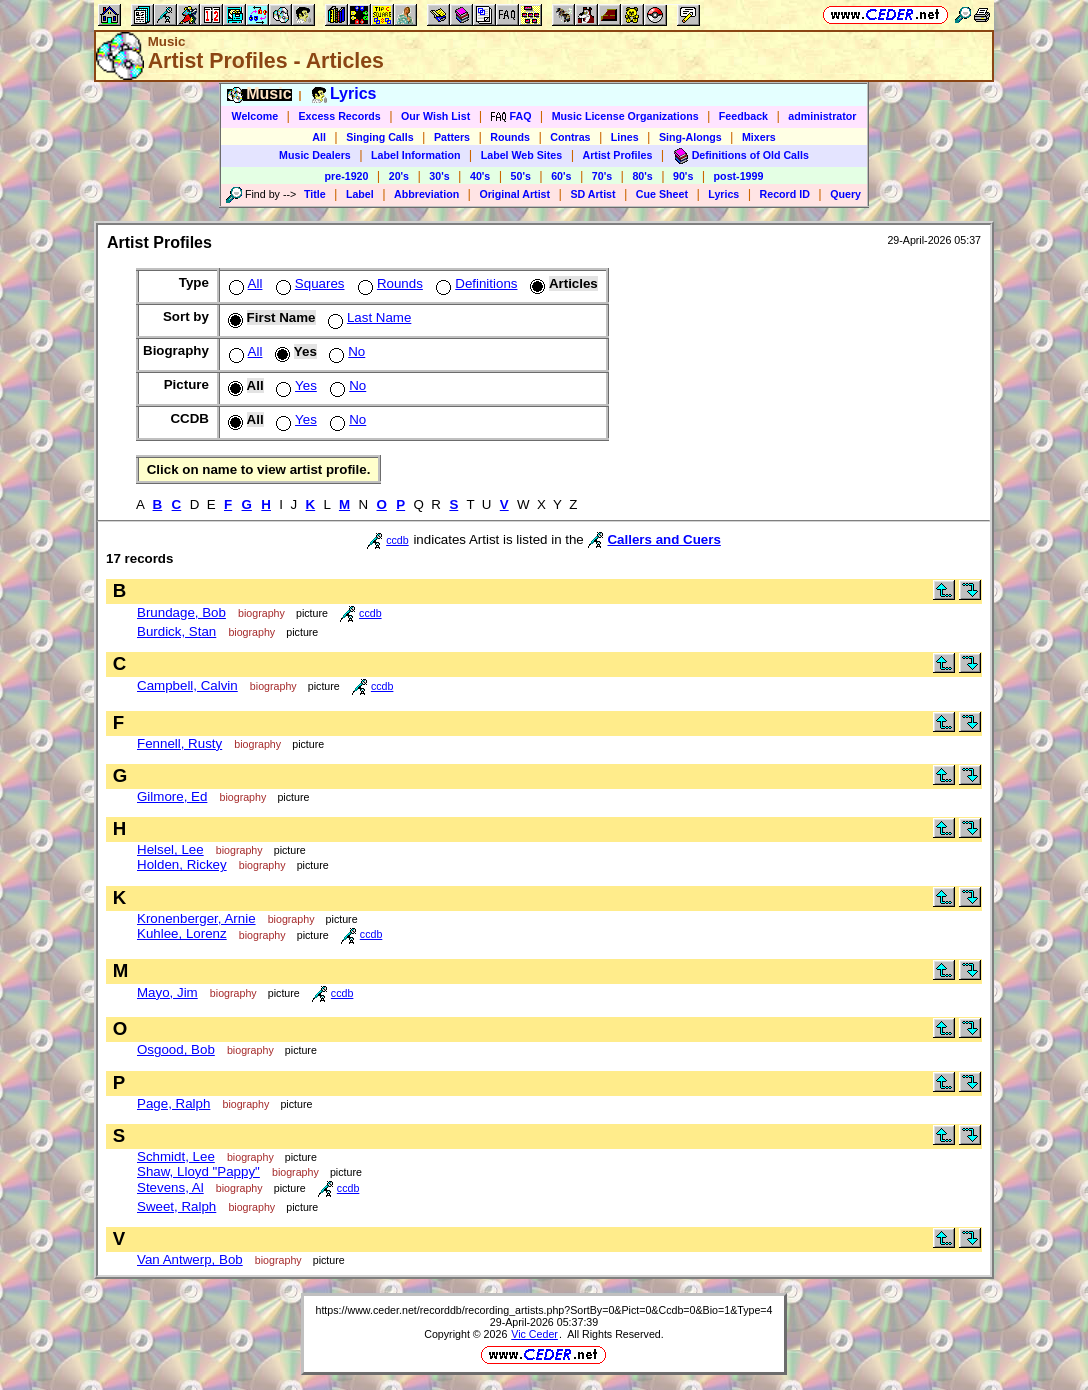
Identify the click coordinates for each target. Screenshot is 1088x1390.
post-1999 (739, 176)
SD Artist (592, 194)
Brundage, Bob (181, 612)
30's (439, 176)
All (319, 137)
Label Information (415, 155)
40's (480, 176)
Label (360, 194)
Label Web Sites (522, 155)
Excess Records (339, 116)
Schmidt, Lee (176, 1156)
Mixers (759, 137)
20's (399, 176)
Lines (625, 137)
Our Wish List (435, 116)
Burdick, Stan (176, 631)
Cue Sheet (662, 194)
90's (683, 176)
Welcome (255, 116)
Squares (308, 283)
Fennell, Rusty (179, 743)
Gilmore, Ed (172, 796)
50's (521, 176)
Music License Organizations (625, 116)
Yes (294, 385)
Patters (452, 137)
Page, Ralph (173, 1103)
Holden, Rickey (182, 864)
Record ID (785, 194)
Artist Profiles (618, 155)
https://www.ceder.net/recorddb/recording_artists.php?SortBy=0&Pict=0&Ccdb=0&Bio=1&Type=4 (543, 1310)
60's (561, 176)
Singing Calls (380, 137)
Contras (570, 137)
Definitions (474, 283)
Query (845, 194)
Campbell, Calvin (187, 685)
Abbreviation (426, 194)
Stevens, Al (170, 1187)
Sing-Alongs (690, 137)
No (345, 351)
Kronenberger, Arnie (196, 918)
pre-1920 (347, 176)
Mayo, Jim (167, 992)
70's (602, 176)
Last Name (367, 317)
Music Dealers (315, 155)
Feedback (743, 116)
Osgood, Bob (176, 1049)
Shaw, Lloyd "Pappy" (198, 1171)
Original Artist (514, 194)
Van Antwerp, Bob (190, 1259)
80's (642, 176)
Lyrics (723, 194)
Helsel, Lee (170, 849)
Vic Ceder (534, 1334)
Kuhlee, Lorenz (182, 933)
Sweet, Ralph (176, 1206)
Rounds (510, 137)
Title (315, 194)
